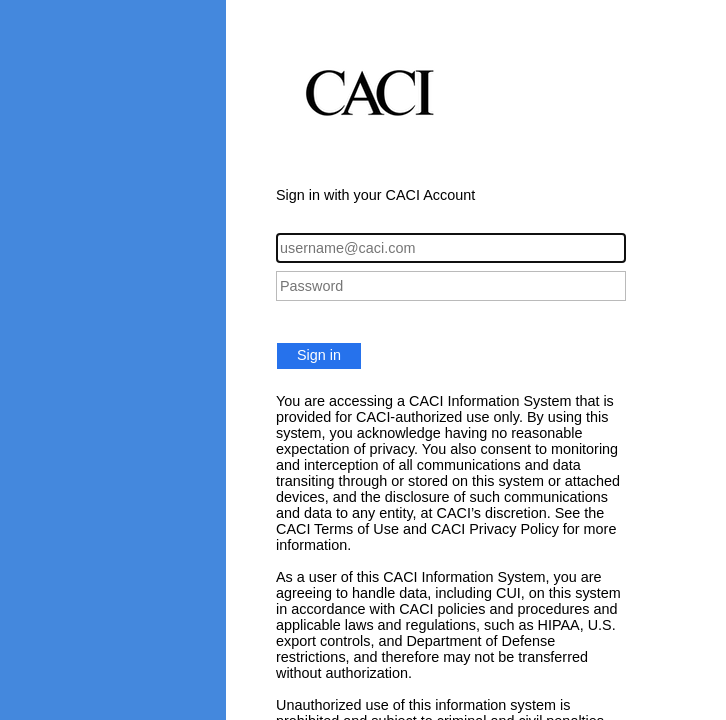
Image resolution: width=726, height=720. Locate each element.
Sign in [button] (319, 355)
